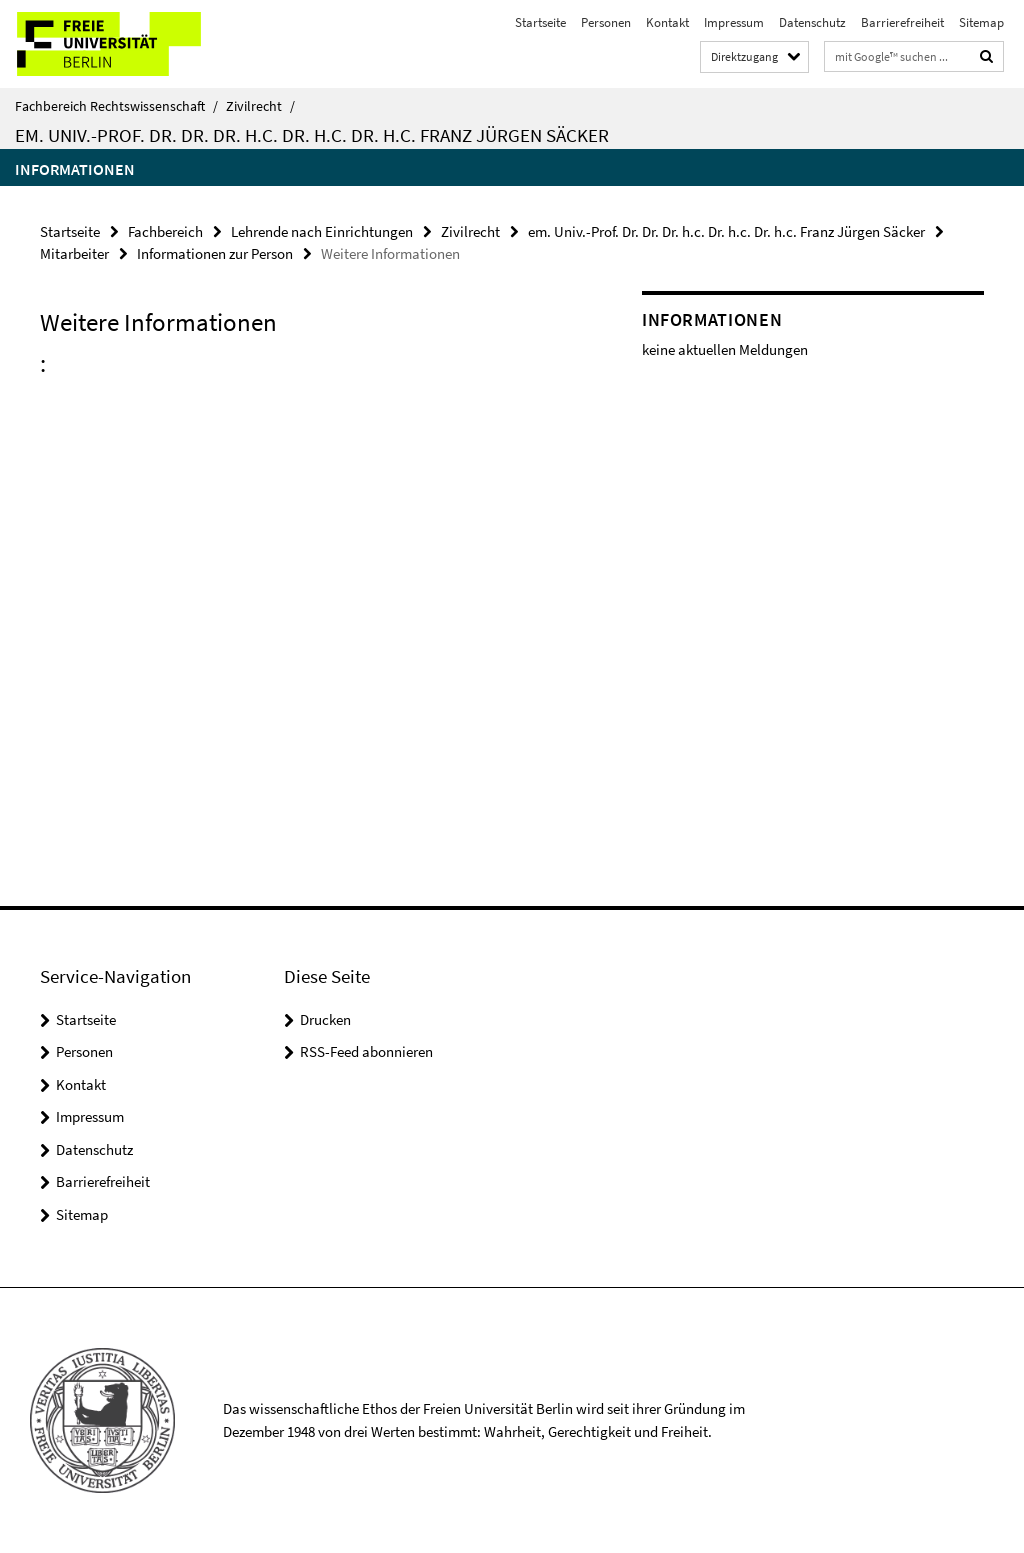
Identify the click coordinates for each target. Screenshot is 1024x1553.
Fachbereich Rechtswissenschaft (116, 106)
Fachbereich (165, 231)
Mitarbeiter (74, 253)
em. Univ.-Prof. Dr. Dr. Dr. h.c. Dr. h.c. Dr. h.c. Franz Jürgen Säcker (312, 135)
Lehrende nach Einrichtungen (322, 231)
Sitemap (981, 22)
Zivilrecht (260, 106)
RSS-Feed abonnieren (366, 1051)
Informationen (75, 169)
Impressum (734, 22)
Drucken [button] (325, 1019)
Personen (606, 22)
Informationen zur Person (215, 253)
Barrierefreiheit (902, 22)
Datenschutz (812, 22)
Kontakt (667, 22)
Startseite (540, 22)
